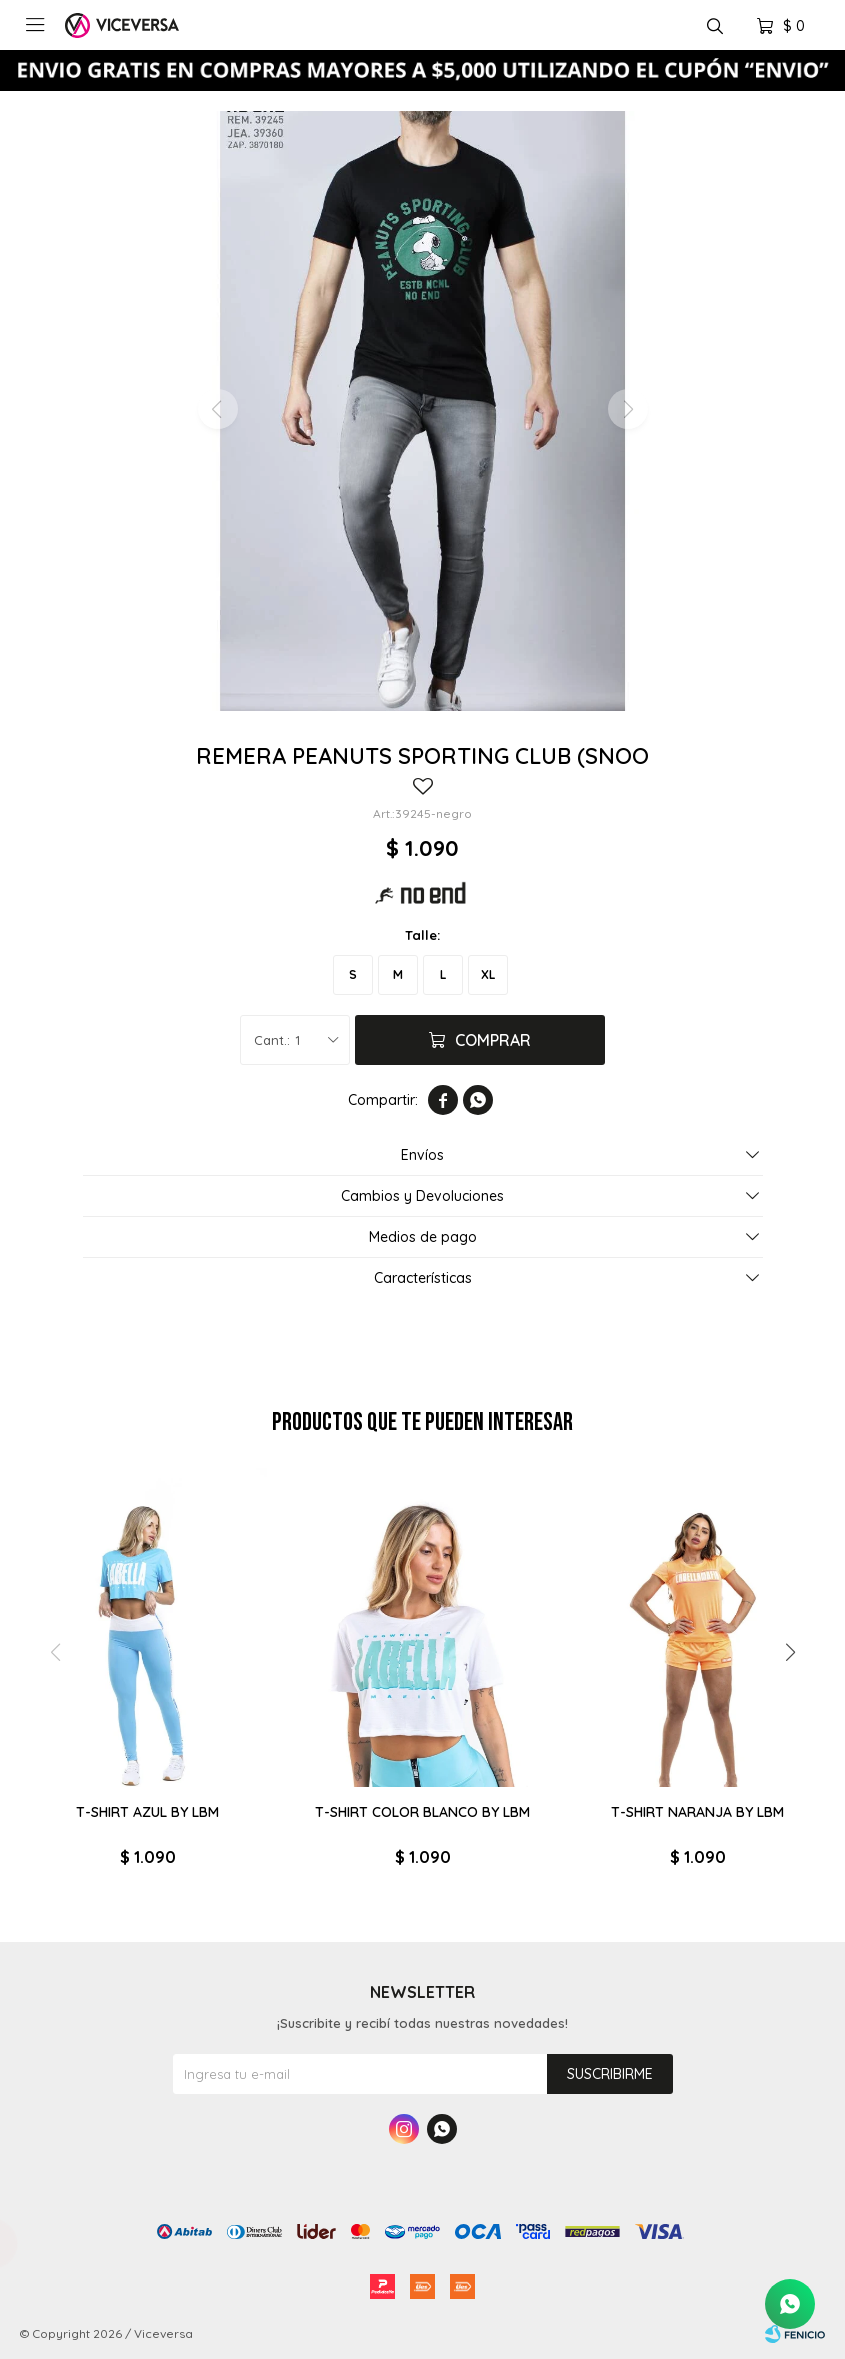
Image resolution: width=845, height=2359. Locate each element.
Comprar (493, 1040)
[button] (790, 1653)
